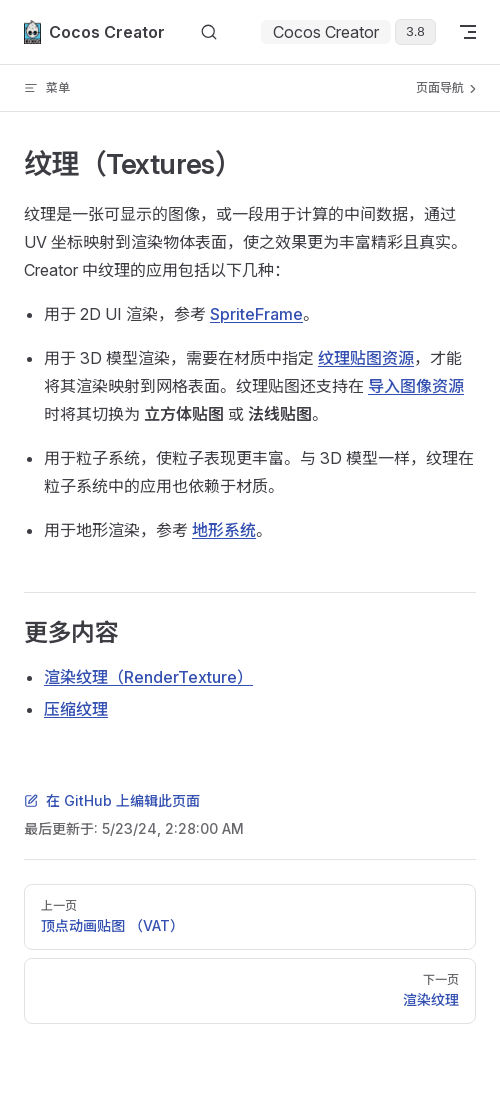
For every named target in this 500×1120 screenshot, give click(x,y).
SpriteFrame (256, 314)
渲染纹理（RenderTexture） (148, 677)
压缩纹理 (76, 709)
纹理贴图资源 (366, 358)
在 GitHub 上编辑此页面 (112, 800)
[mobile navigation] (468, 32)
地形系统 (224, 530)
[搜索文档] (209, 32)
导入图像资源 (416, 386)
